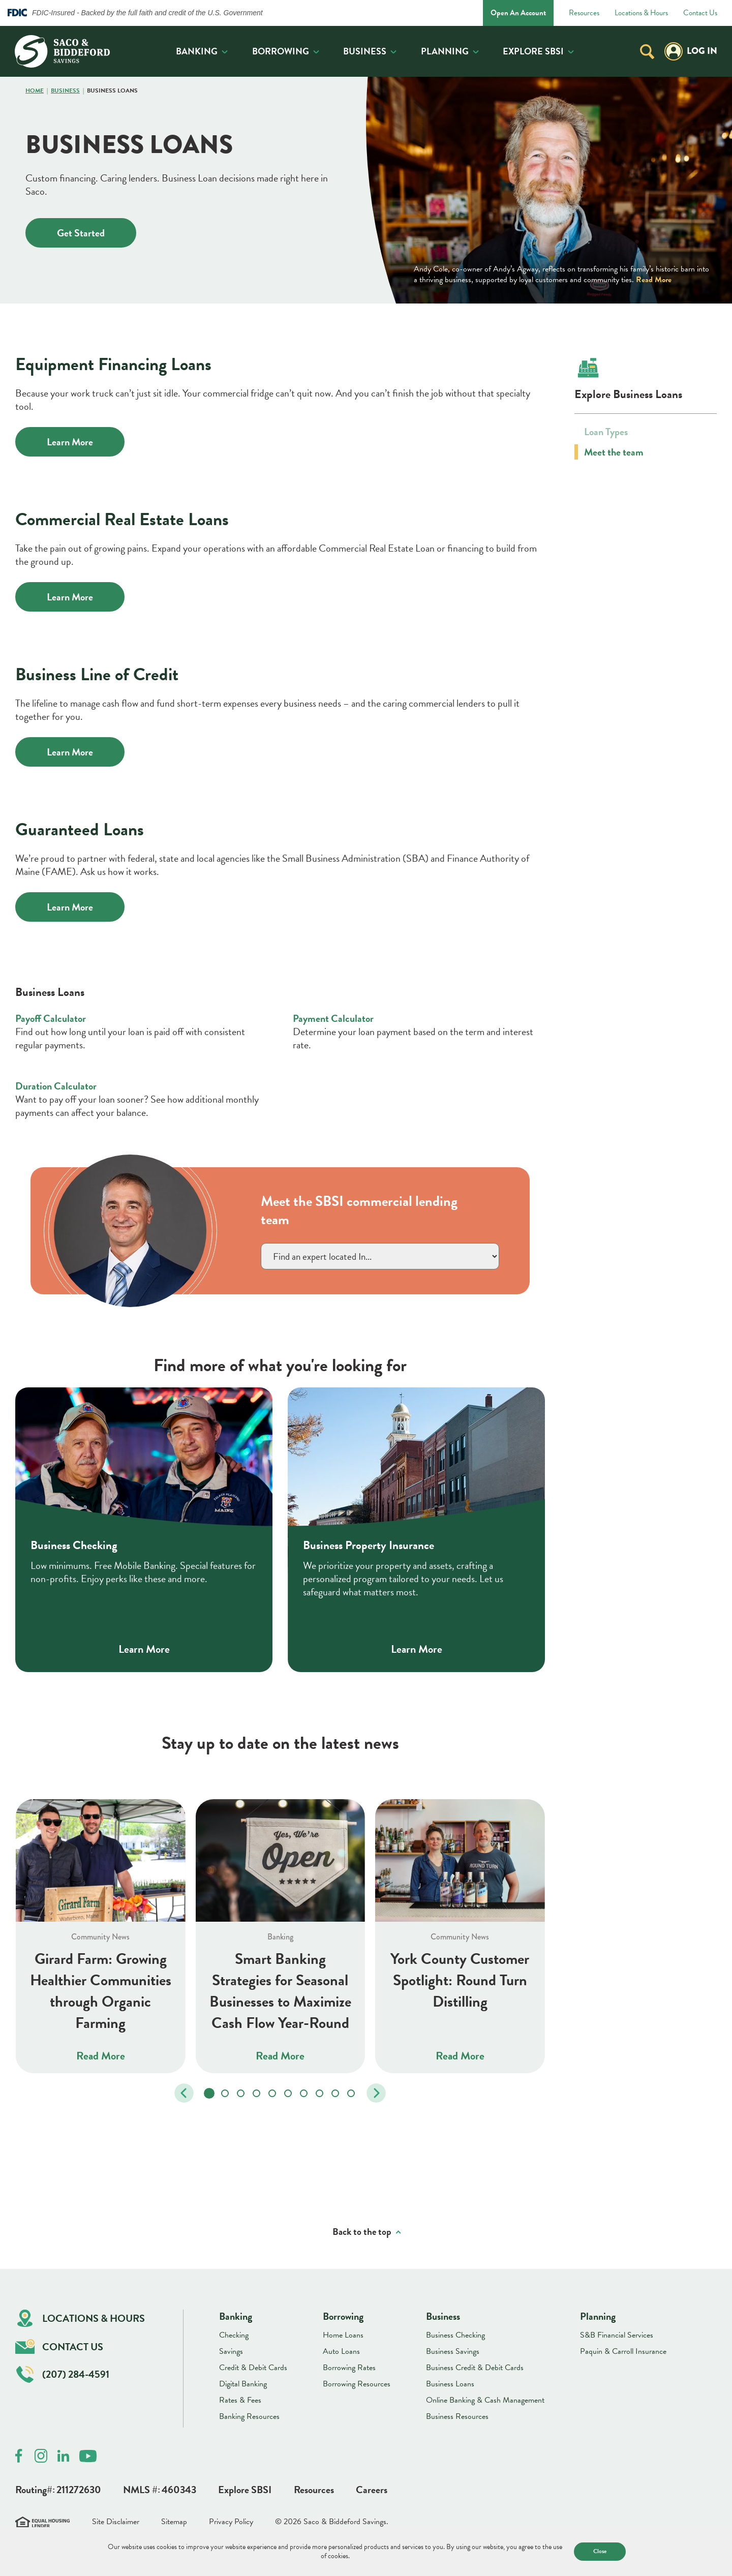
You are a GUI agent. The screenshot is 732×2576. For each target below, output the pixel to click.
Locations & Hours (641, 13)
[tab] (209, 2093)
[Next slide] (376, 2093)
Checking (234, 2335)
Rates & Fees (240, 2400)
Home (34, 91)
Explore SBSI (533, 51)
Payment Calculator (333, 1017)
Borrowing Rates (349, 2367)
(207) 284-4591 (62, 2374)
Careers (371, 2489)
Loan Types (606, 431)
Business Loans (450, 2384)
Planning (445, 51)
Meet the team (614, 452)
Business (364, 51)
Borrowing (280, 51)
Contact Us (700, 13)
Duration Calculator (56, 1085)
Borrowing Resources (356, 2384)
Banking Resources (249, 2416)
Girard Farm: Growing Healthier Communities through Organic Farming (100, 1990)
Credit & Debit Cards (253, 2367)
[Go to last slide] (184, 2093)
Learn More (70, 441)
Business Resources (457, 2416)
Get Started (81, 232)
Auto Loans (341, 2351)
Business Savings (452, 2351)
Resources (584, 13)
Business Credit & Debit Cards (475, 2367)
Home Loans (343, 2335)
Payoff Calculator (50, 1017)
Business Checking (455, 2335)
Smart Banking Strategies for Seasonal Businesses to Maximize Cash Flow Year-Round (280, 1990)
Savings (231, 2351)
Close (599, 2551)
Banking (197, 51)
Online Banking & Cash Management (485, 2400)
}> (380, 1256)
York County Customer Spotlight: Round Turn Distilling (459, 1979)
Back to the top (361, 2232)
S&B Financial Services (616, 2335)
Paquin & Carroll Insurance (623, 2351)
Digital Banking (243, 2384)
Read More (654, 280)
